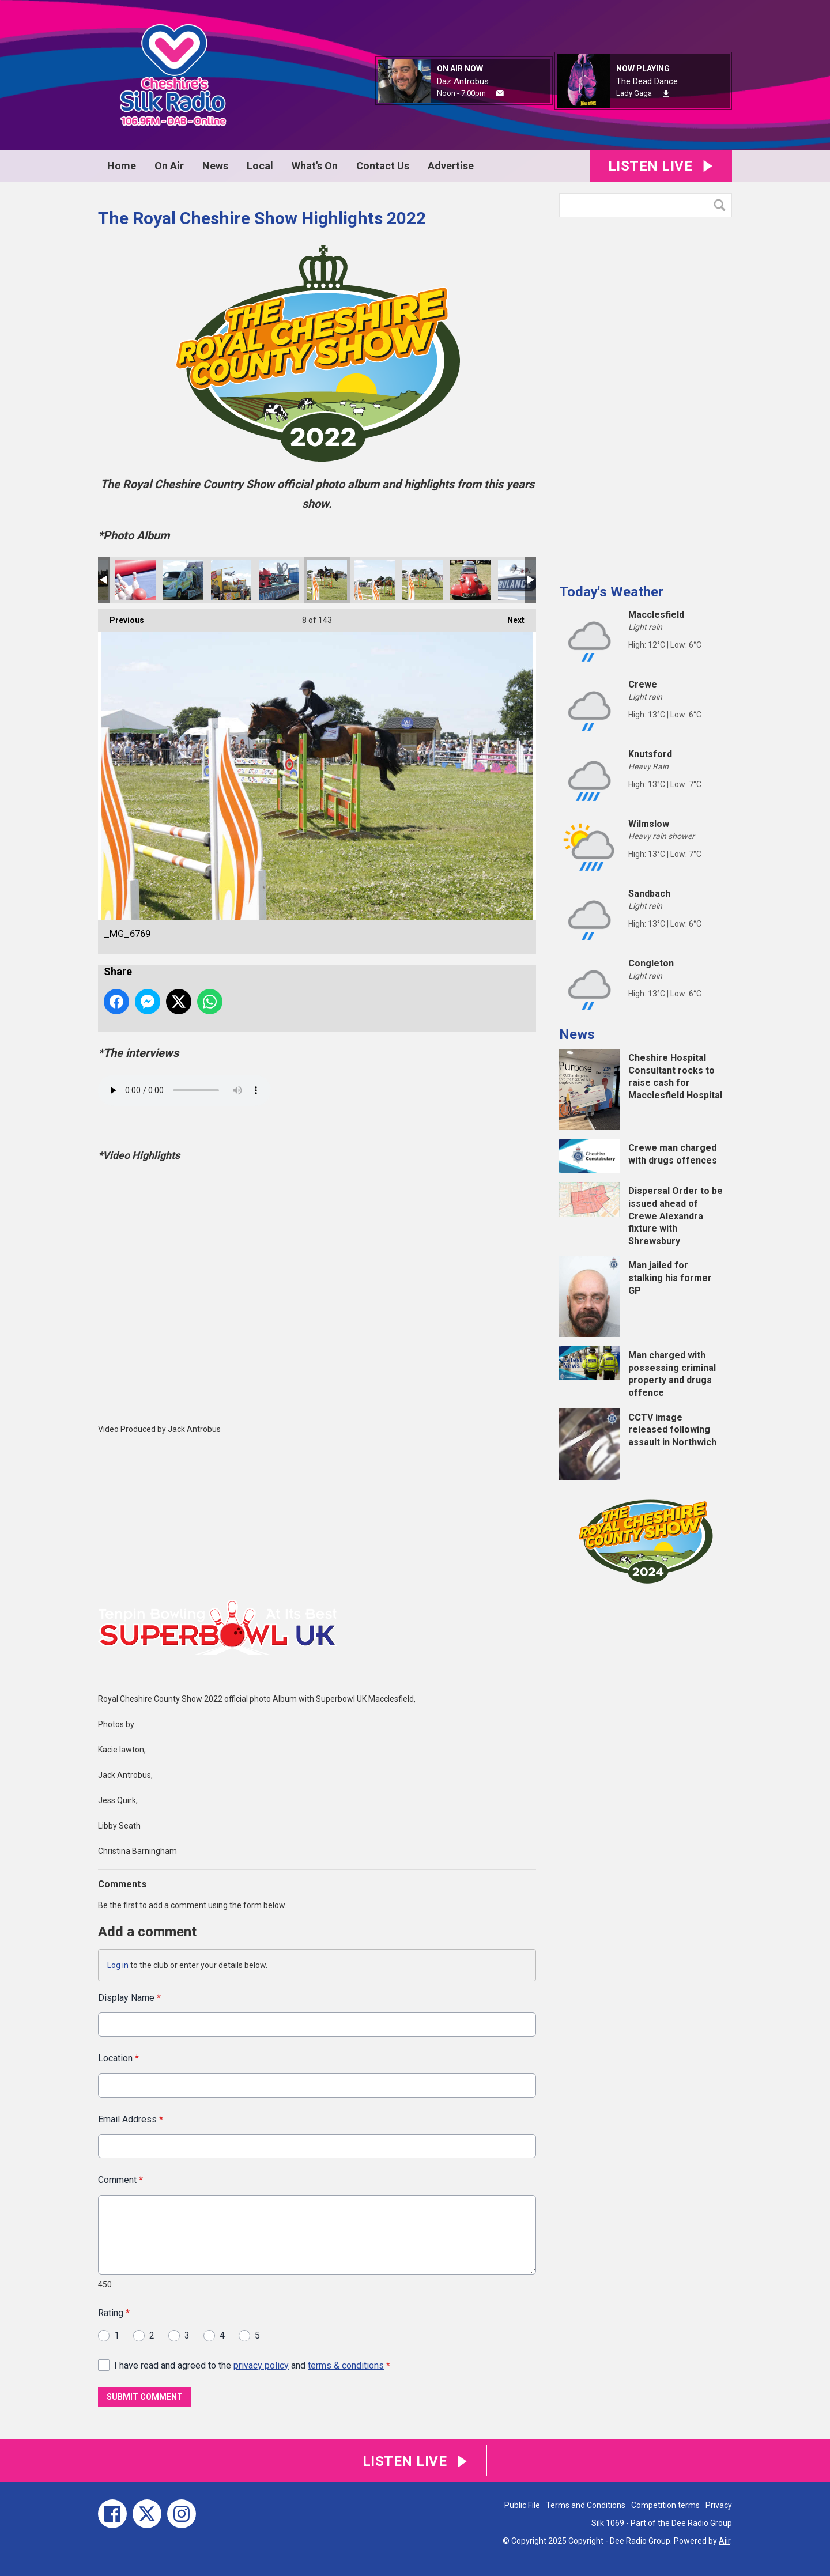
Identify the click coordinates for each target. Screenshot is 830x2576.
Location (118, 2058)
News (215, 166)
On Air (169, 166)
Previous (121, 617)
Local (260, 166)
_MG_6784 (279, 580)
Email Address (130, 2119)
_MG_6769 (327, 580)
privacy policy (261, 2365)
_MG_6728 (518, 580)
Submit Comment (145, 2396)
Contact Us (382, 166)
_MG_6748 (422, 580)
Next (510, 617)
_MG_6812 (135, 580)
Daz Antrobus (463, 81)
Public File (522, 2505)
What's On (315, 166)
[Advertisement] (645, 396)
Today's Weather (611, 592)
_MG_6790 (183, 580)
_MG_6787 (231, 580)
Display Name (129, 1997)
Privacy (718, 2505)
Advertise (451, 166)
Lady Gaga (634, 93)
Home (121, 166)
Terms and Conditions (585, 2505)
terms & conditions (346, 2365)
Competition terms (665, 2505)
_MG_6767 (374, 580)
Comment (120, 2179)
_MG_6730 (470, 580)
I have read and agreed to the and (252, 2365)
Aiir (724, 2540)
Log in (118, 1965)
